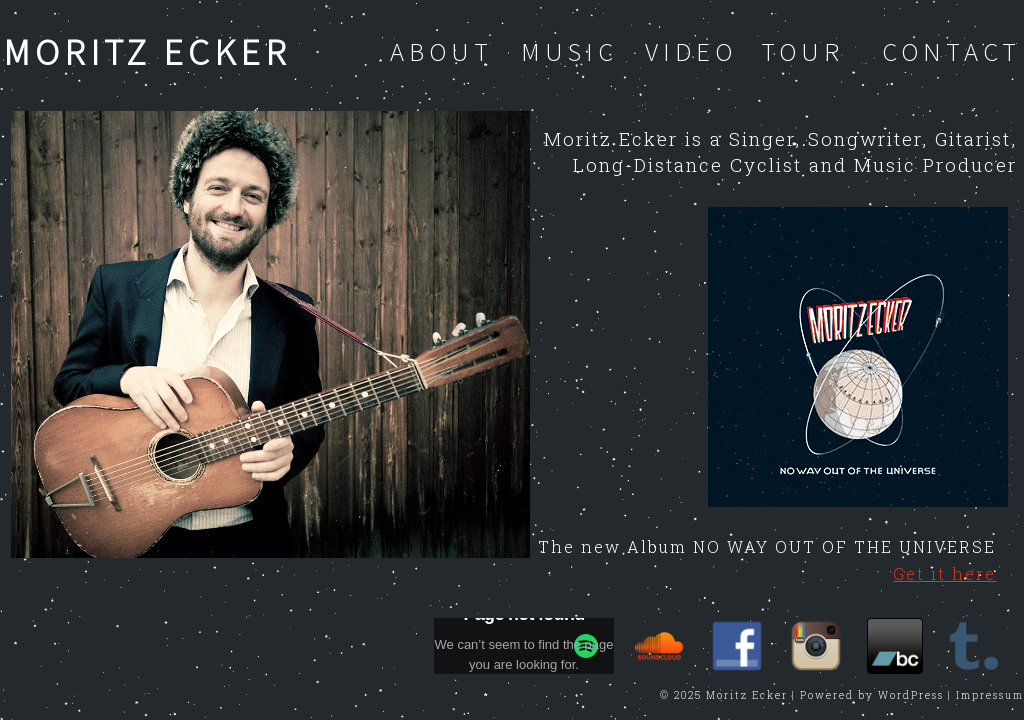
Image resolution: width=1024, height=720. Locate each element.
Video (691, 51)
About (441, 51)
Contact (951, 51)
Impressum (990, 695)
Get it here (944, 573)
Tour (802, 51)
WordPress (911, 695)
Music (569, 51)
